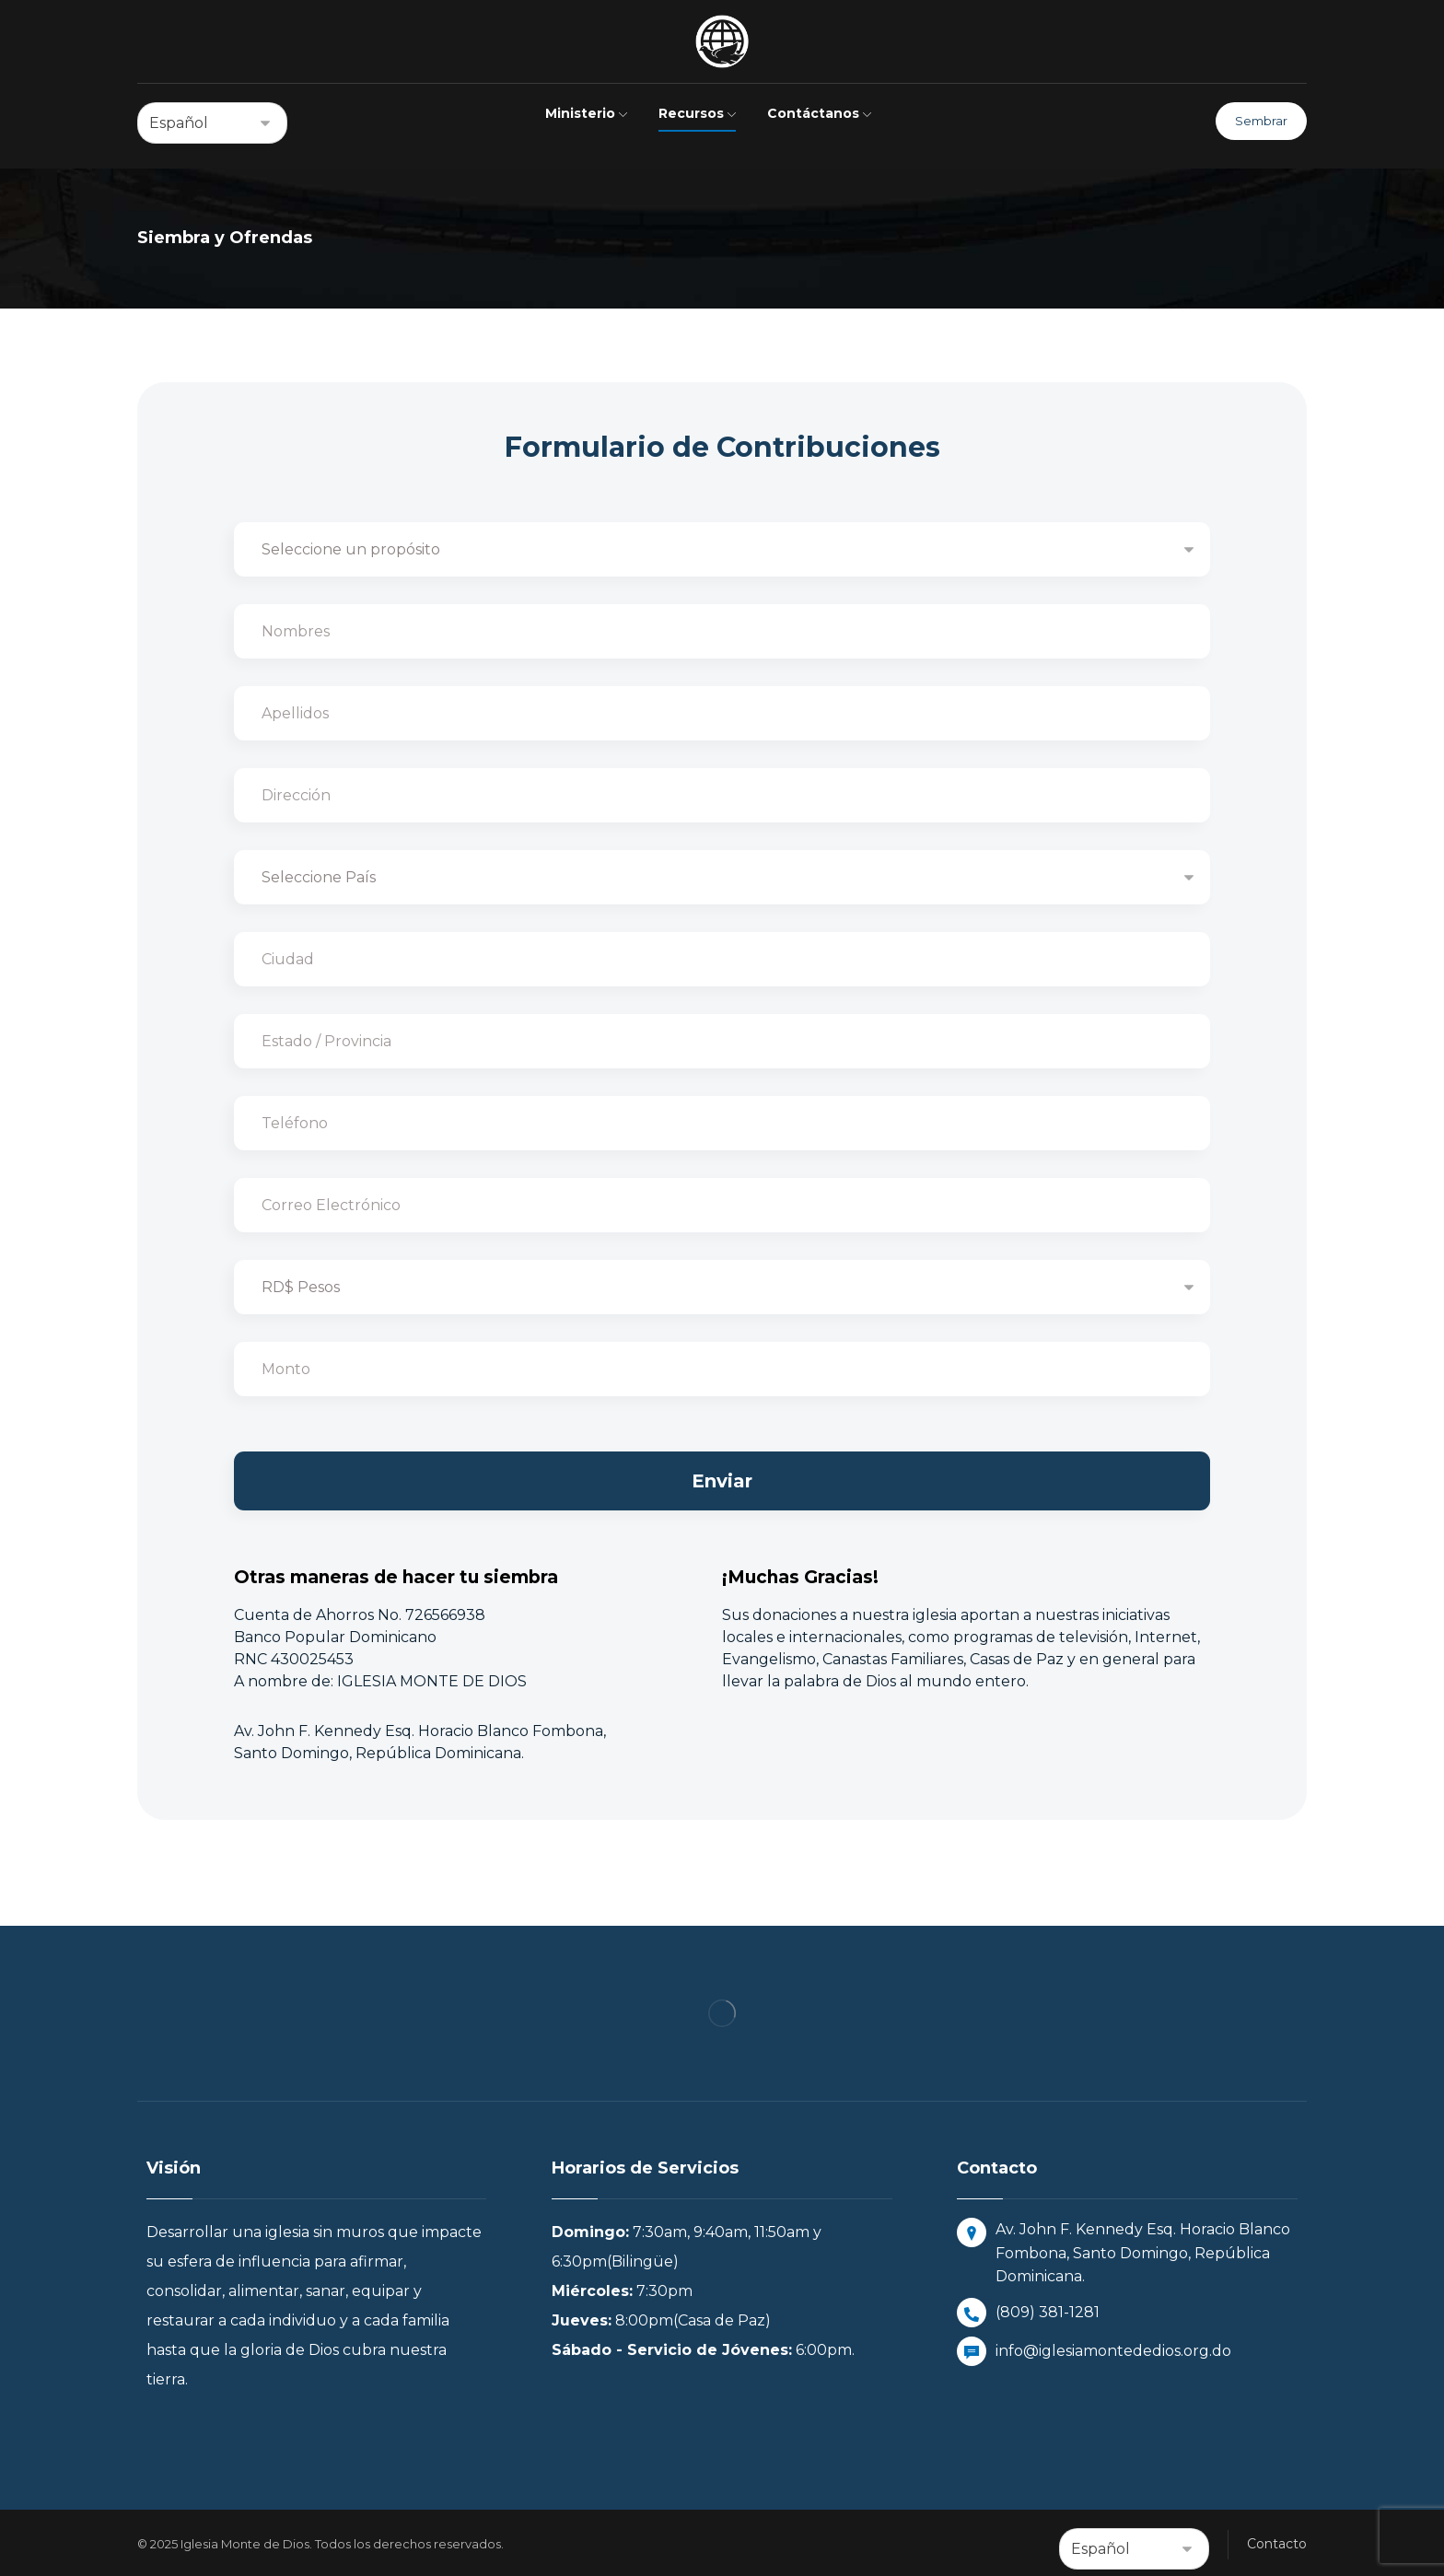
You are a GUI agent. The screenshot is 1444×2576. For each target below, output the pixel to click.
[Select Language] (212, 123)
